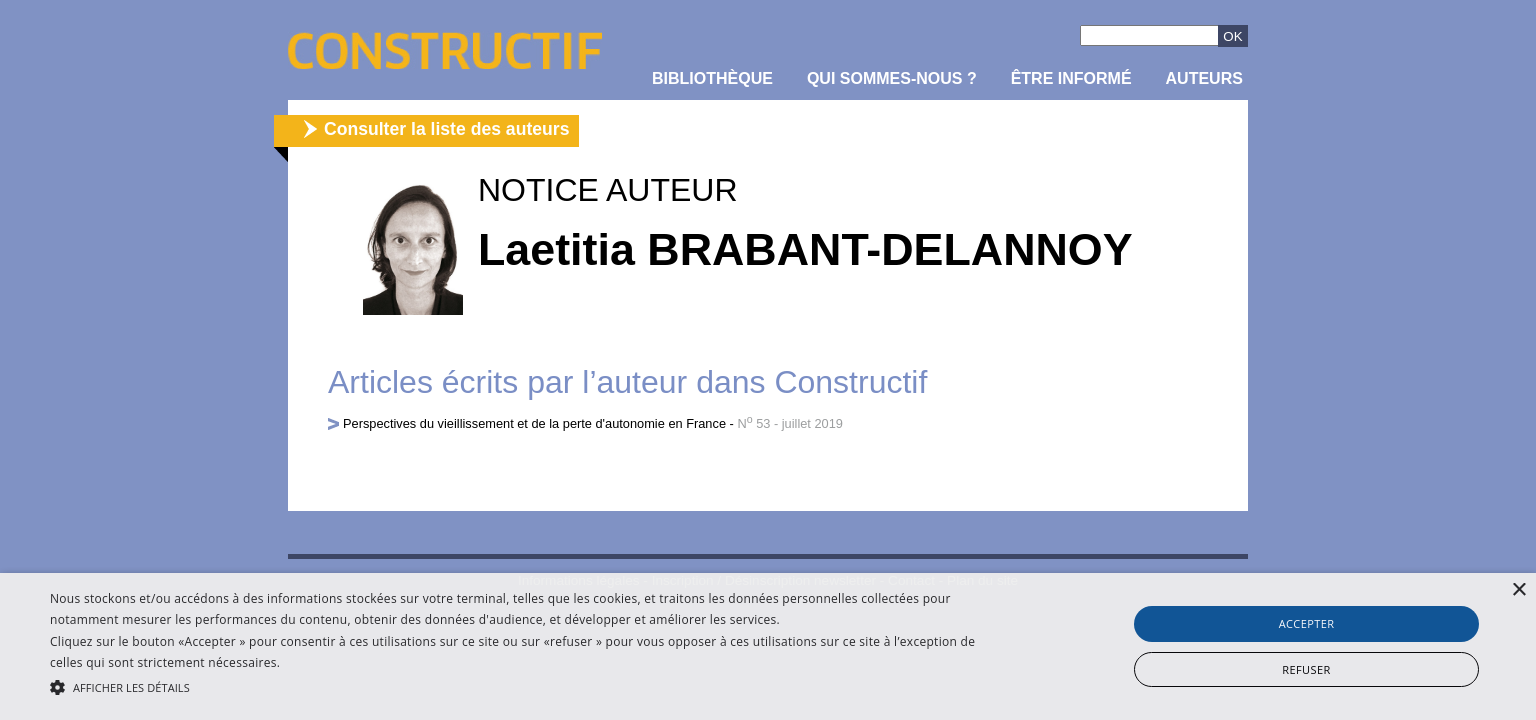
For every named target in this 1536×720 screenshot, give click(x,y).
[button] (516, 686)
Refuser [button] (1306, 669)
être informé (1071, 78)
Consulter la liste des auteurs (446, 129)
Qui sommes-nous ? (892, 78)
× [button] (1518, 590)
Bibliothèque (712, 78)
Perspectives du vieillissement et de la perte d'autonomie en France (534, 423)
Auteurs (1204, 78)
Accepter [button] (1307, 623)
